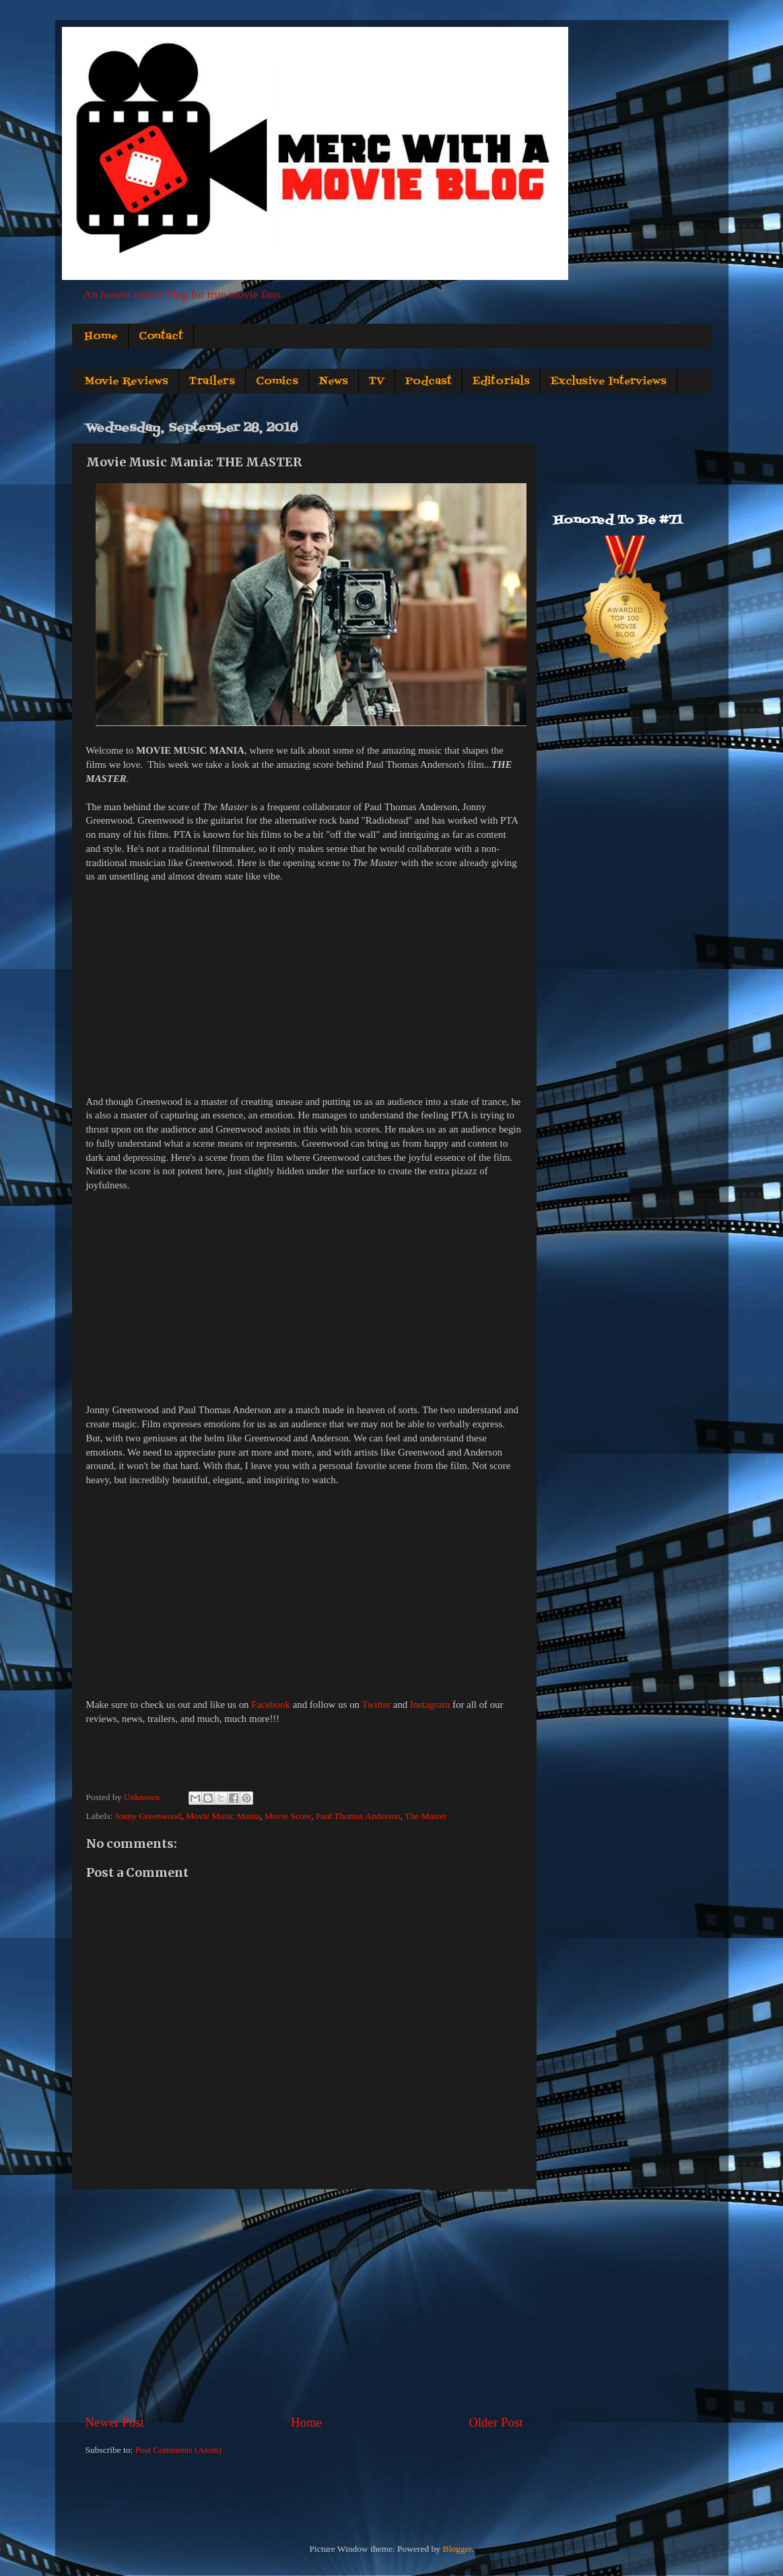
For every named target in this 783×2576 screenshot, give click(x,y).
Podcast (428, 381)
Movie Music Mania (223, 1816)
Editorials (501, 381)
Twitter (376, 1704)
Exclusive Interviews (609, 381)
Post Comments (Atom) (178, 2450)
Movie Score (288, 1816)
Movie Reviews (126, 381)
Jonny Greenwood (148, 1816)
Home (101, 336)
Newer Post (115, 2422)
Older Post (495, 2422)
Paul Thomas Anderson (358, 1816)
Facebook (270, 1704)
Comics (277, 381)
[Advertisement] (304, 2301)
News (333, 381)
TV (376, 381)
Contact (161, 336)
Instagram (430, 1704)
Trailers (212, 381)
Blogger (456, 2549)
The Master (425, 1816)
